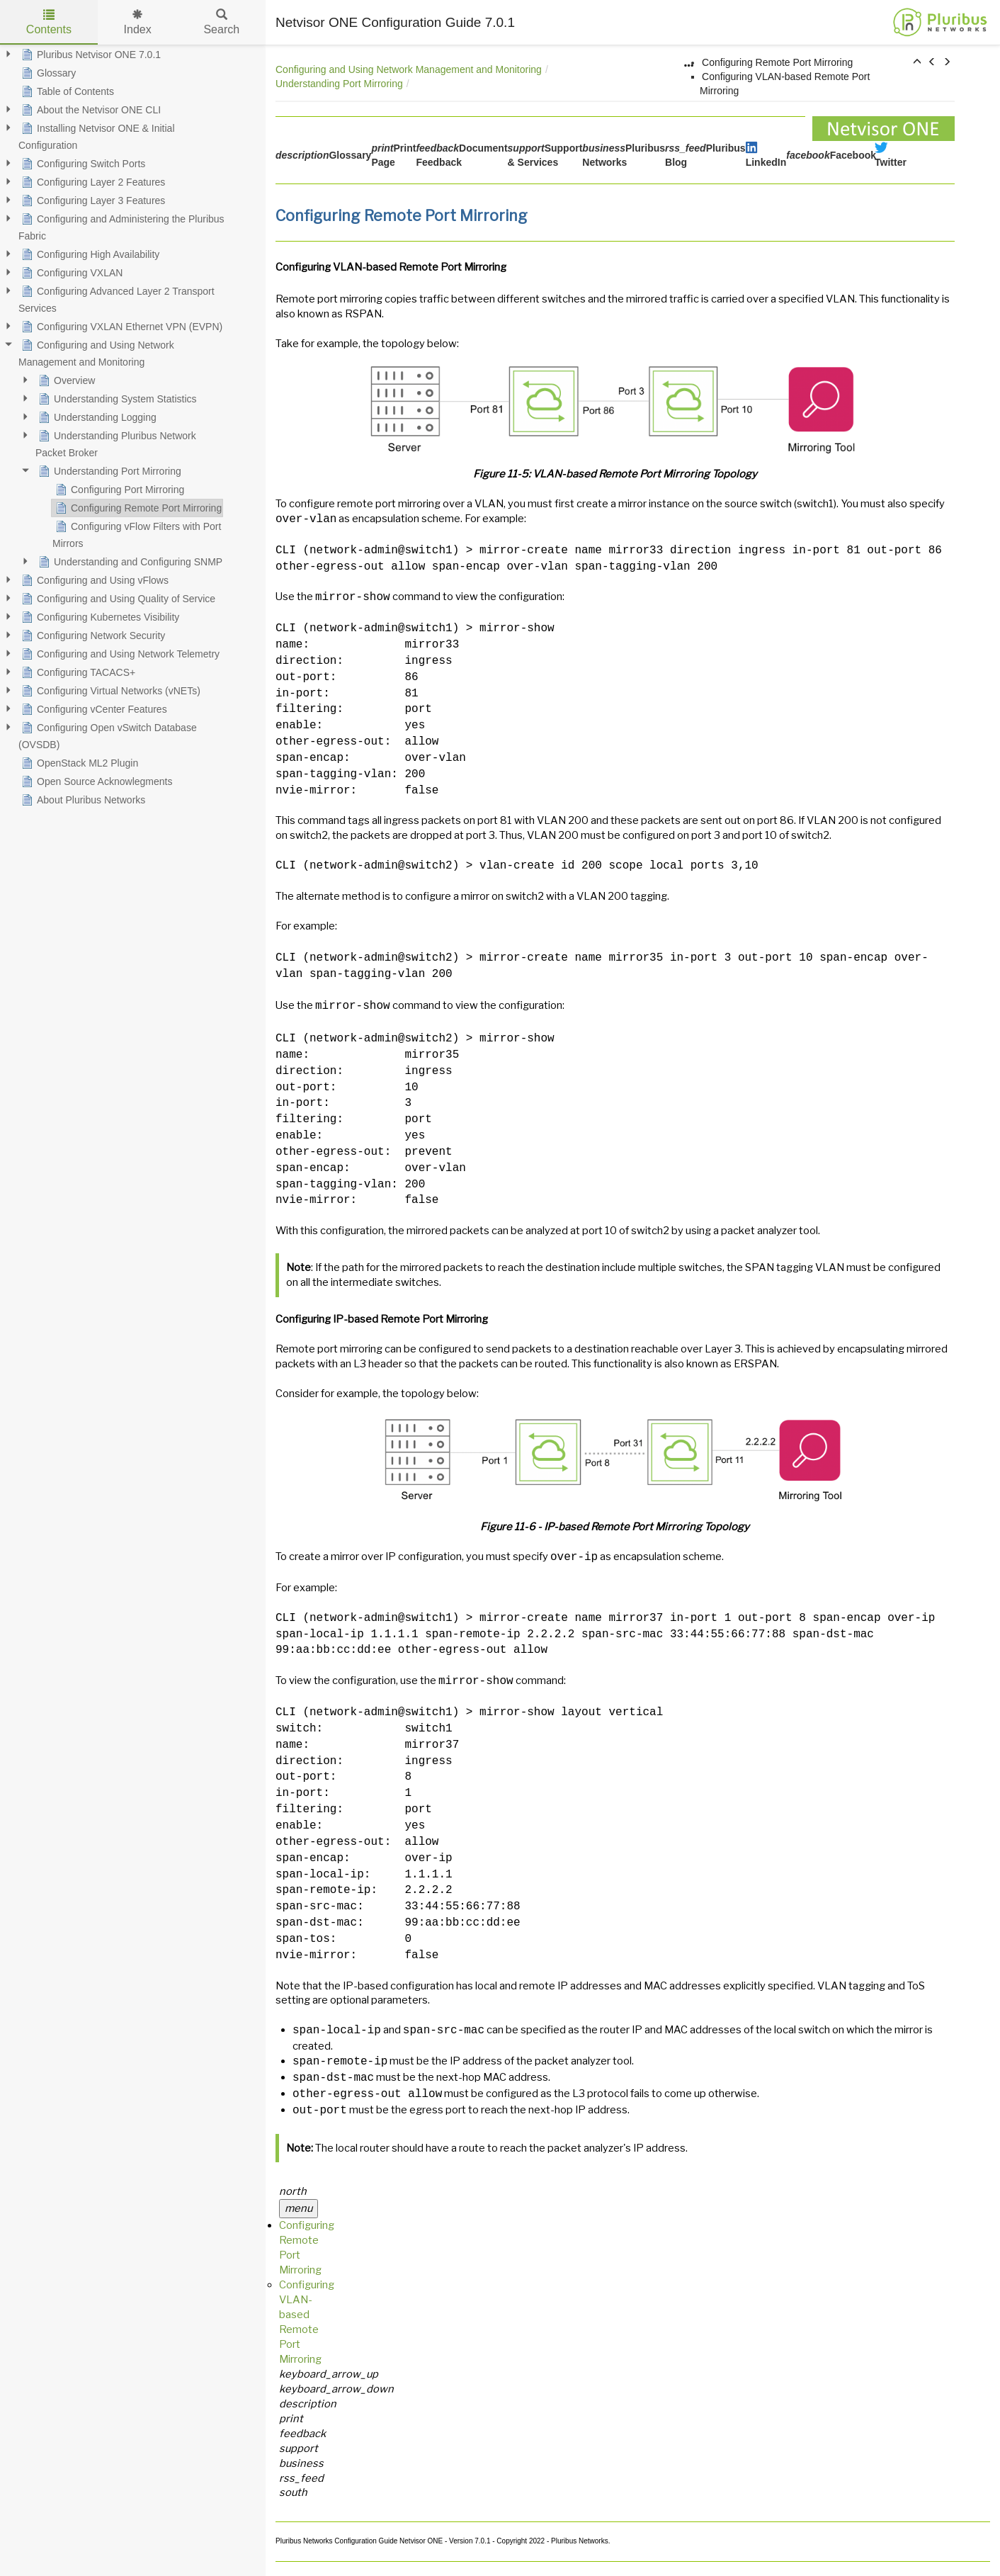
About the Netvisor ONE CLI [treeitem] (89, 109)
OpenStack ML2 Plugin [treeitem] (78, 763)
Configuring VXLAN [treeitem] (70, 272)
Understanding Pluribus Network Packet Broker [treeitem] (115, 442)
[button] (917, 62)
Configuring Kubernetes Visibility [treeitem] (98, 617)
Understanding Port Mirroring (339, 83)
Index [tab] (138, 22)
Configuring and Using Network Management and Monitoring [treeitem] (96, 352)
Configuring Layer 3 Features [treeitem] (91, 200)
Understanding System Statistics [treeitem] (116, 398)
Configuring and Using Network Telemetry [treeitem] (119, 653)
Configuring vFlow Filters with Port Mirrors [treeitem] (136, 533)
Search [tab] (221, 22)
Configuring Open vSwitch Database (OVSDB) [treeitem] (107, 734)
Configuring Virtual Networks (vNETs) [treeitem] (109, 690)
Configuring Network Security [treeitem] (91, 635)
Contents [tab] (49, 22)
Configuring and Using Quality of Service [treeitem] (116, 598)
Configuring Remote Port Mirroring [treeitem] (137, 507)
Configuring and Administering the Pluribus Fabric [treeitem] (121, 226)
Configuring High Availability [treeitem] (88, 254)
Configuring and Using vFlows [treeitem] (93, 580)
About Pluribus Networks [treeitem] (81, 799)
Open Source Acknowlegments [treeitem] (95, 781)
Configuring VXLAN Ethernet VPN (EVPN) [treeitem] (120, 326)
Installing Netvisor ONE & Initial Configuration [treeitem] (96, 135)
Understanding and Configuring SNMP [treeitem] (128, 561)
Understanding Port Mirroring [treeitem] (108, 471)
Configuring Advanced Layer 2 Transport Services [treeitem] (116, 298)
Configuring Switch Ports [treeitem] (81, 163)
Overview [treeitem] (65, 380)
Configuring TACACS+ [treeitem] (76, 672)
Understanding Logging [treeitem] (96, 417)
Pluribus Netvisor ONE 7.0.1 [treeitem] (89, 54)
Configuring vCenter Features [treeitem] (92, 709)
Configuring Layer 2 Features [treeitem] (91, 182)
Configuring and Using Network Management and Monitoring (408, 69)
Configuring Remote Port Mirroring (777, 62)
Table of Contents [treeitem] (66, 91)
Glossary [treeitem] (47, 72)
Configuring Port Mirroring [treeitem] (118, 489)
